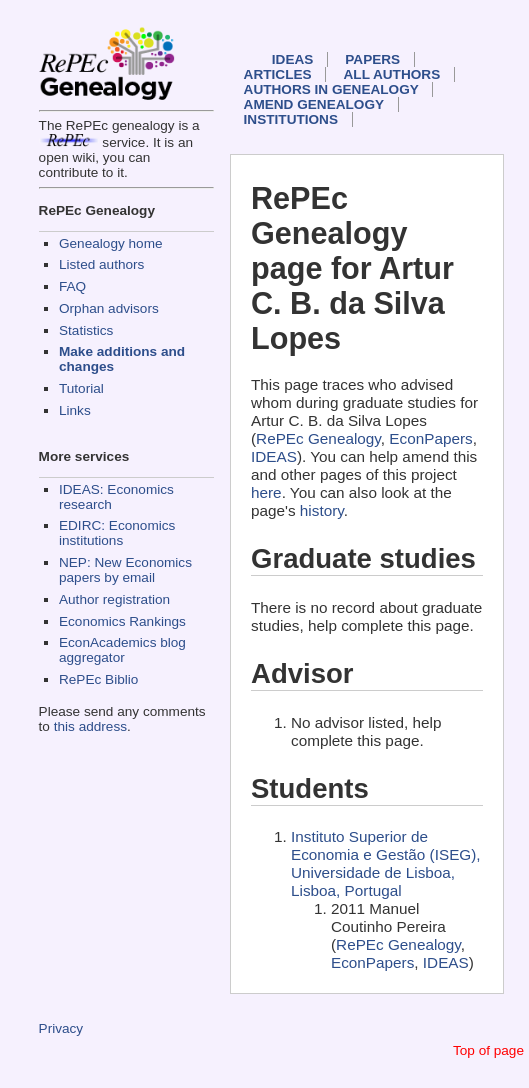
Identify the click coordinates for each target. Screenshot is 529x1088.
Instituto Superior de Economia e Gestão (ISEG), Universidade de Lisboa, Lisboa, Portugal (386, 863)
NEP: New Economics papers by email (125, 570)
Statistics (86, 330)
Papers (372, 59)
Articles (278, 74)
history (322, 510)
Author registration (114, 599)
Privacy (61, 1028)
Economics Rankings (122, 621)
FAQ (72, 286)
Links (75, 410)
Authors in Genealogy (331, 89)
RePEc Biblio (98, 679)
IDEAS (293, 59)
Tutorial (81, 388)
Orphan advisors (109, 308)
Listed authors (101, 264)
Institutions (291, 119)
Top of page (488, 1050)
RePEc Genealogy (318, 438)
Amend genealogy (314, 104)
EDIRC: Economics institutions (117, 533)
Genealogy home (111, 243)
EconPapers (430, 438)
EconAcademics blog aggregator (122, 650)
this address (90, 726)
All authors (392, 74)
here (266, 492)
